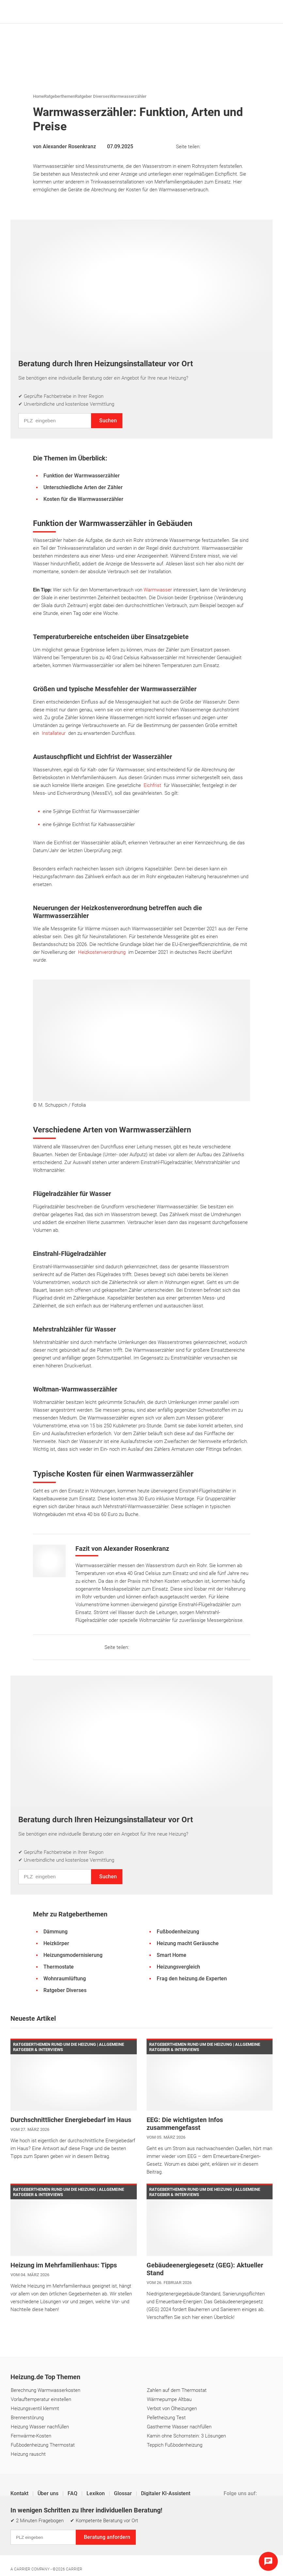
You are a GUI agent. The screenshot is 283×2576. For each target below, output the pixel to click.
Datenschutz (58, 2534)
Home (38, 96)
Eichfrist (154, 785)
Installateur (55, 733)
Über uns (49, 2493)
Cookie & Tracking (136, 2534)
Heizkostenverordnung (103, 952)
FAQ (73, 2493)
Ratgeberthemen (59, 96)
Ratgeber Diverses (92, 96)
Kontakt (20, 2493)
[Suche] (256, 11)
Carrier (74, 2569)
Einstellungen (94, 2534)
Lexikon (96, 2493)
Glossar (123, 2493)
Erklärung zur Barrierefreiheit (194, 2534)
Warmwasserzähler (128, 96)
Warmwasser (158, 590)
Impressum (23, 2534)
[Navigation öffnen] (266, 11)
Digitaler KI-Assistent (165, 2493)
